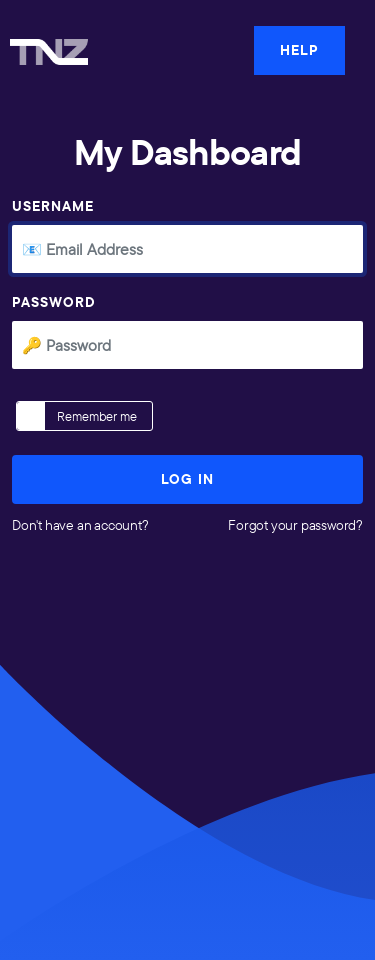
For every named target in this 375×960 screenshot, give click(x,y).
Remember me (97, 416)
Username (53, 206)
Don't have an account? (80, 525)
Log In (188, 479)
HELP (299, 50)
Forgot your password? (295, 525)
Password (54, 302)
